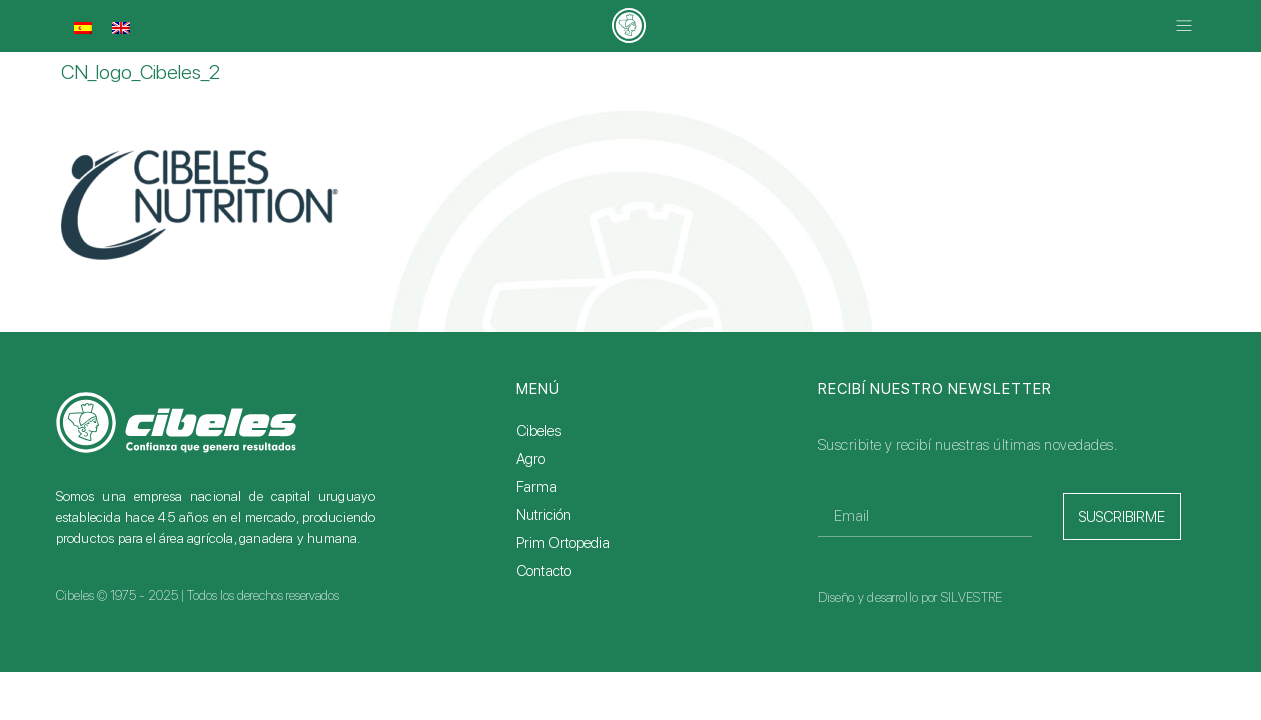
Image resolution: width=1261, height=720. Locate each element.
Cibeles (538, 431)
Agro (530, 459)
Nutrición (543, 515)
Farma (536, 487)
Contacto (543, 571)
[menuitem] (83, 28)
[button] (1184, 26)
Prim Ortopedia (563, 543)
